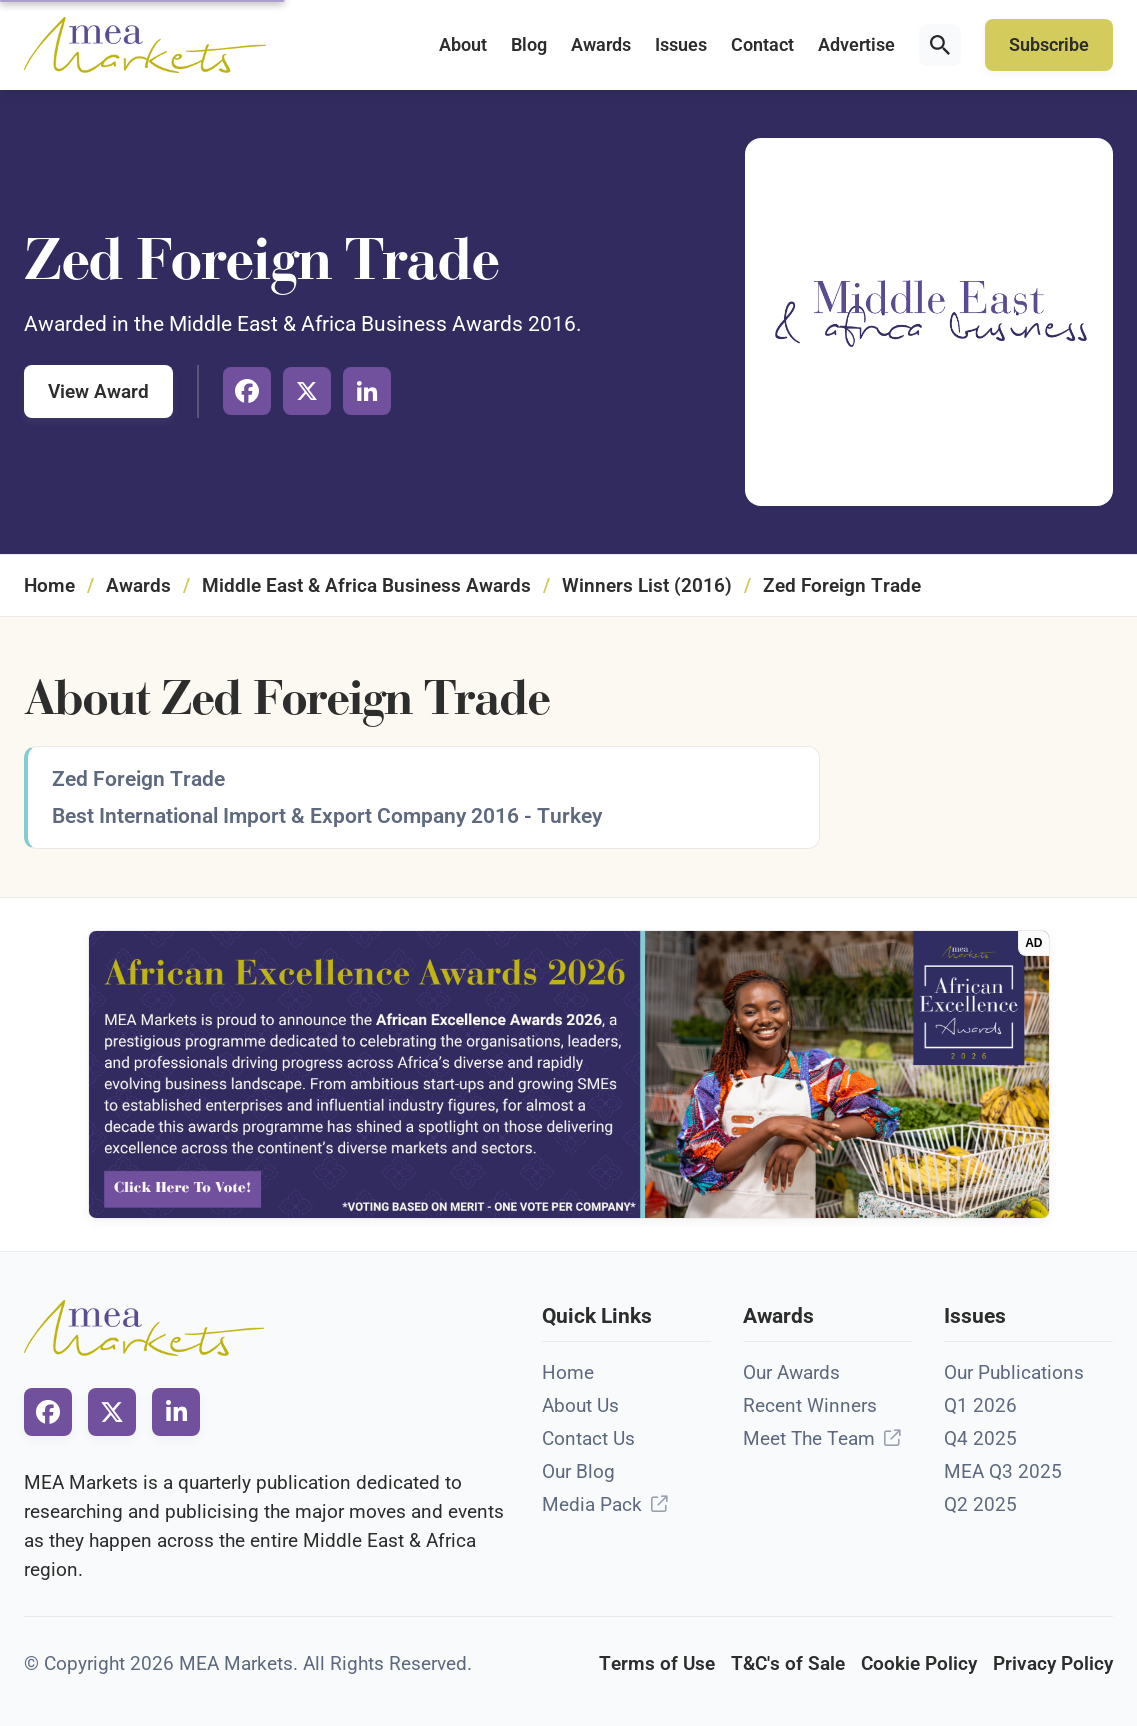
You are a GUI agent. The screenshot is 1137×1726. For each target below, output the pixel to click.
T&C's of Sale (788, 1663)
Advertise (856, 45)
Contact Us (588, 1438)
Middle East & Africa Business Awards (366, 585)
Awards (601, 45)
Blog (529, 45)
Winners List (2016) (647, 585)
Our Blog (578, 1471)
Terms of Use (657, 1663)
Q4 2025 (980, 1438)
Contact (762, 45)
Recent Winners (810, 1405)
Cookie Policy (919, 1663)
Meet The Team (809, 1438)
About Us (580, 1405)
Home (49, 585)
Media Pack (592, 1504)
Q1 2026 (980, 1405)
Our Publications (1014, 1372)
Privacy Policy (1053, 1663)
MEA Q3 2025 (1003, 1471)
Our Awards (791, 1372)
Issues (681, 45)
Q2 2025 (980, 1504)
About (463, 45)
